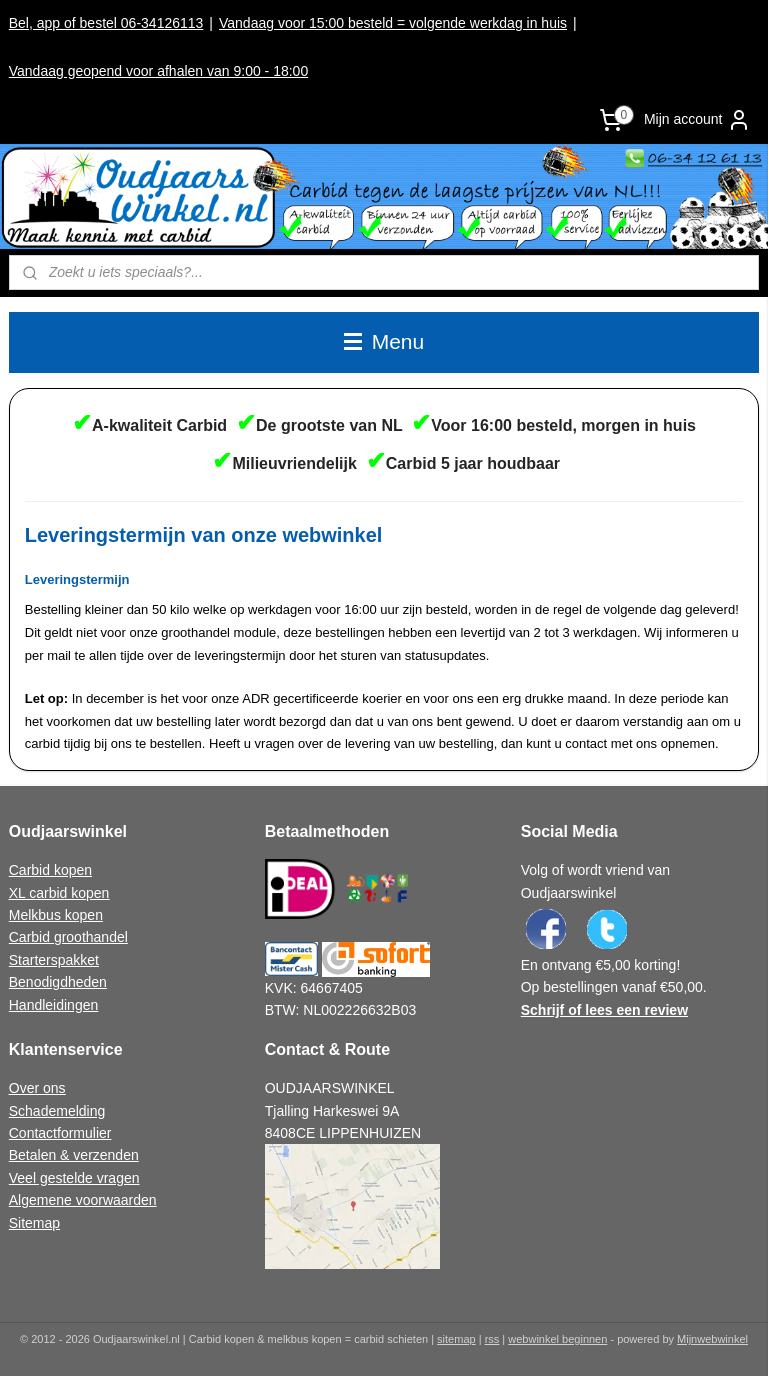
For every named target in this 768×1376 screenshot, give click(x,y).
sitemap (456, 1339)
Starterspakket (54, 960)
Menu (384, 341)
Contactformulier (60, 1133)
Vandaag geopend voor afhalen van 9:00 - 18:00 (158, 71)
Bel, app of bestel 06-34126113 (106, 23)
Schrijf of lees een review (604, 1010)
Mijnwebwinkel (712, 1339)
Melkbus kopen (56, 915)
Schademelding (57, 1111)
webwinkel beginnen (557, 1339)
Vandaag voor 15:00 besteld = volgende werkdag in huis (393, 23)
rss (492, 1339)
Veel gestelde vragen (74, 1178)
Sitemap (34, 1223)
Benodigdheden (58, 982)
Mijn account (697, 120)
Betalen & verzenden (74, 1155)
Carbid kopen (50, 870)
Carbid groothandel (68, 937)
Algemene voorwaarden (83, 1200)
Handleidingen (54, 1005)
